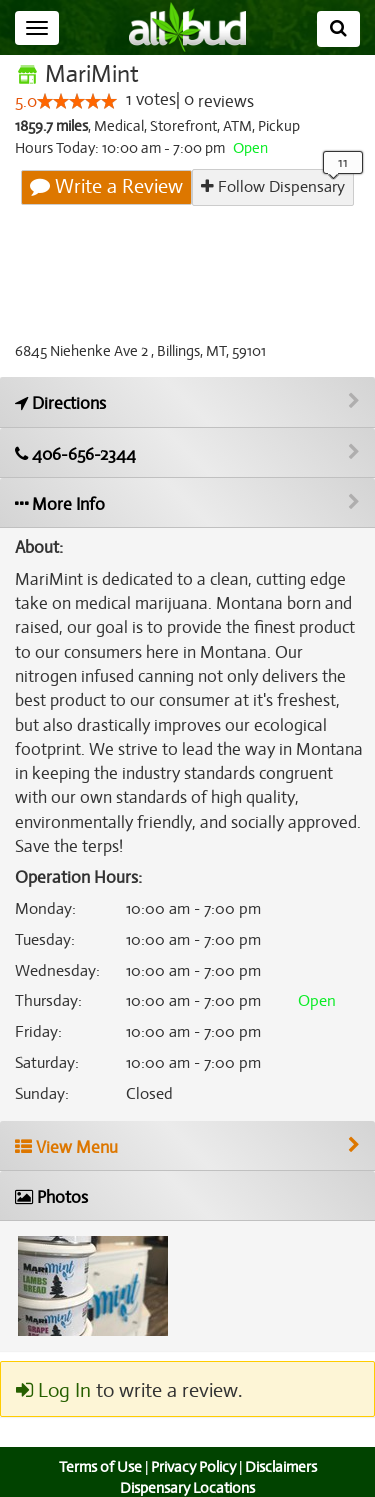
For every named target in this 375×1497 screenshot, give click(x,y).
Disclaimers (282, 1443)
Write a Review (108, 187)
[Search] (338, 29)
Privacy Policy (193, 1443)
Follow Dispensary (273, 186)
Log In (53, 1367)
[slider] (77, 102)
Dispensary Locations (188, 1464)
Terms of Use (97, 1443)
